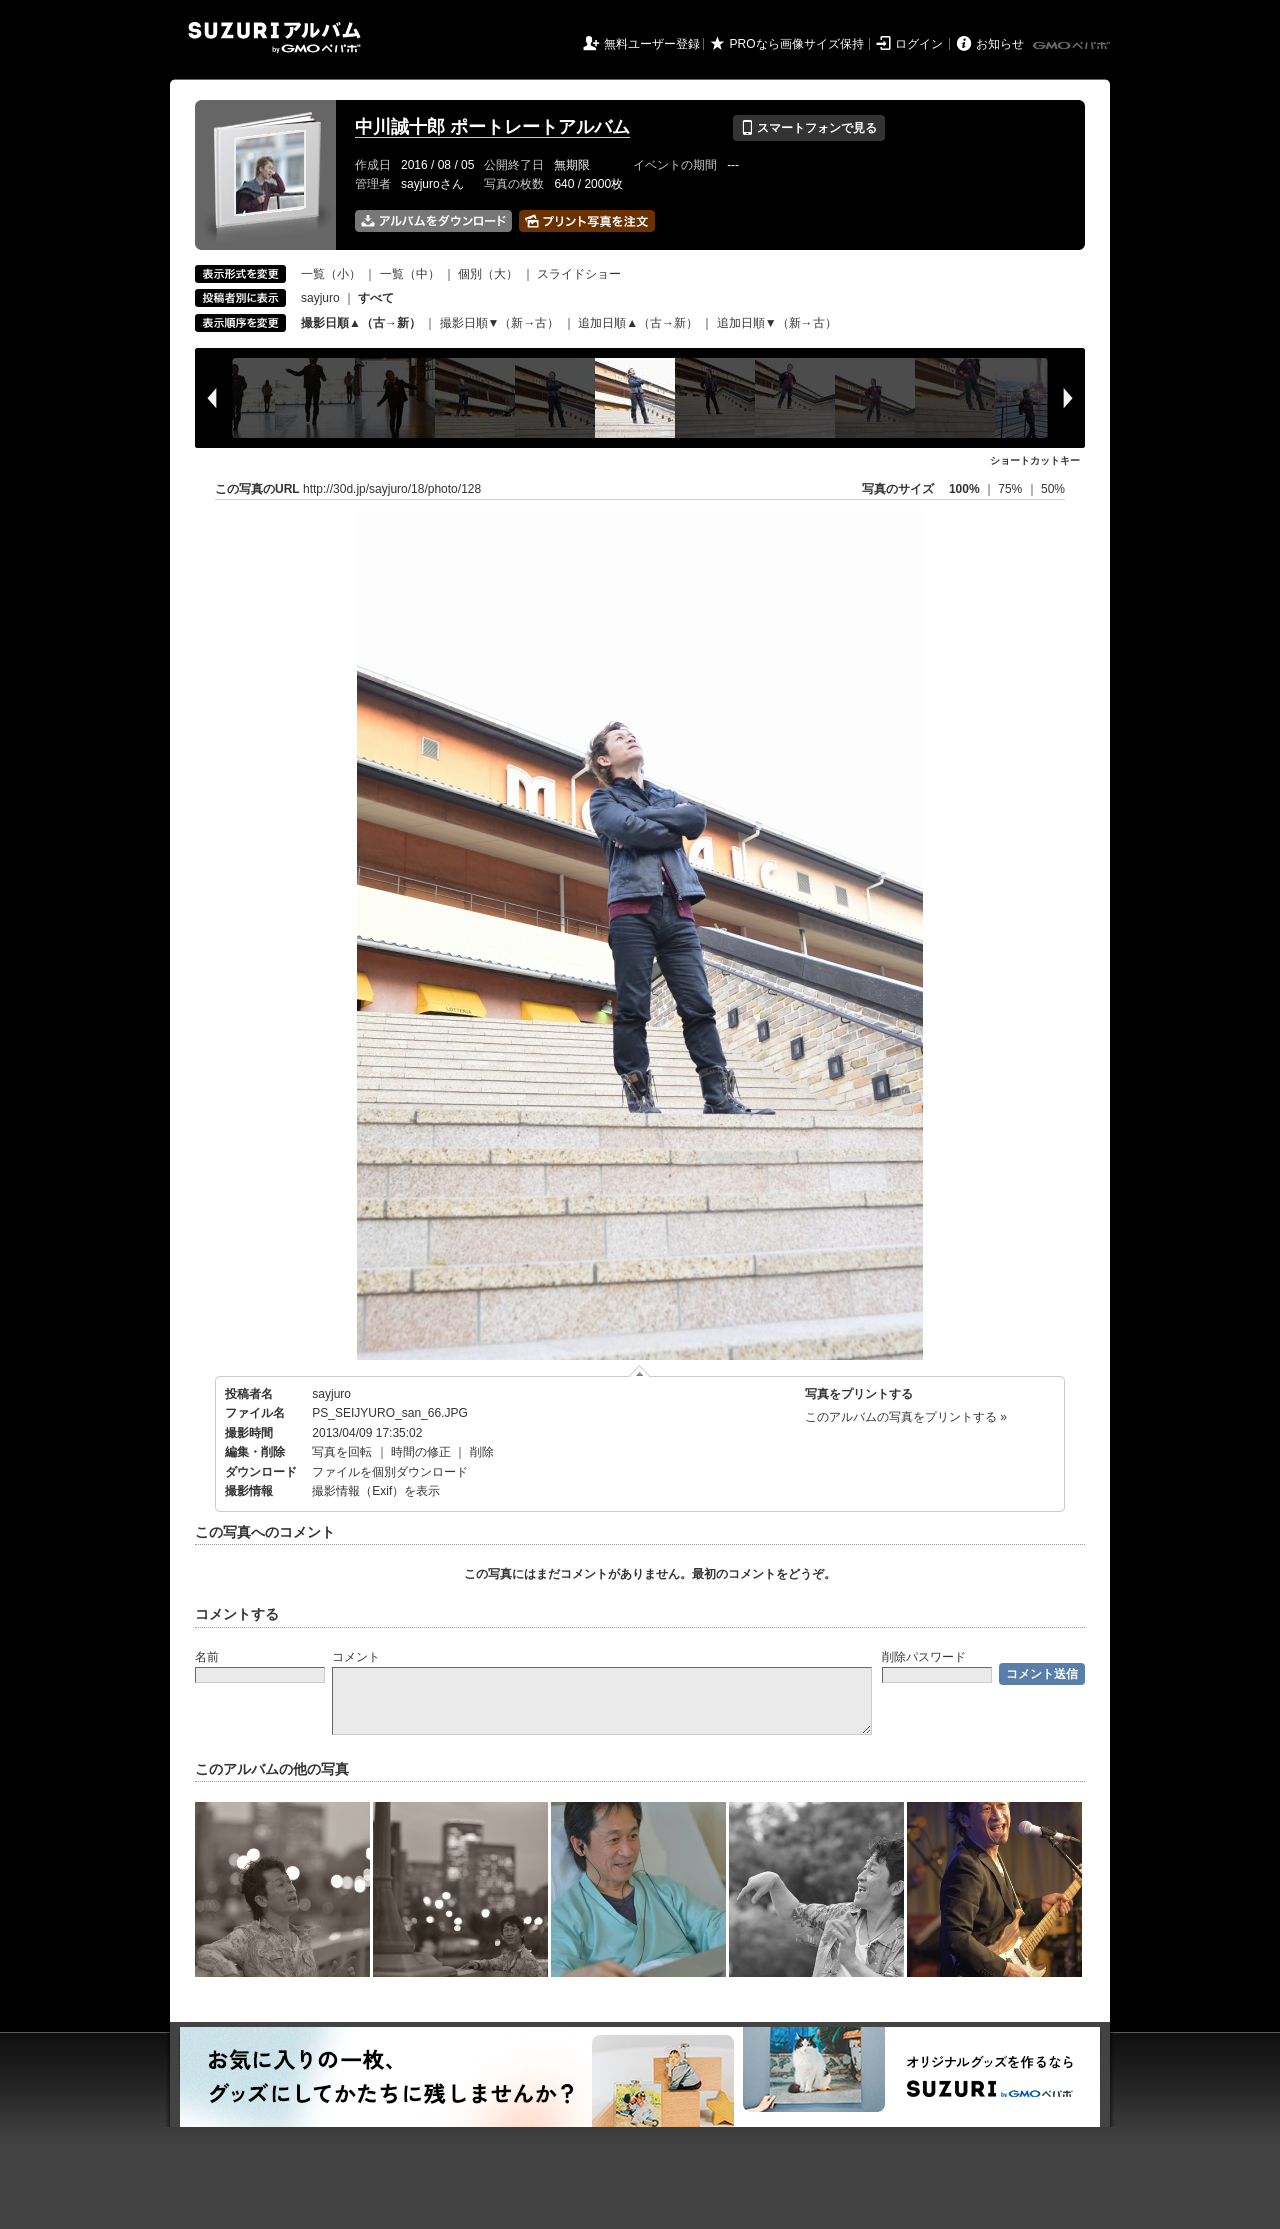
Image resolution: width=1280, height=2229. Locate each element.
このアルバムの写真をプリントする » (906, 1417)
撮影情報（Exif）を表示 (376, 1491)
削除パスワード (924, 1657)
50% (1053, 489)
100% (964, 489)
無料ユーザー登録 (652, 44)
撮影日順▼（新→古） (500, 323)
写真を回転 (342, 1452)
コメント (356, 1657)
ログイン (919, 44)
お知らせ (1000, 44)
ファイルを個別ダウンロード (390, 1472)
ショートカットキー (1035, 460)
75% (1011, 489)
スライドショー (579, 274)
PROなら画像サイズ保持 (797, 44)
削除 (482, 1452)
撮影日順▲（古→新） (361, 323)
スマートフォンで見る (808, 128)
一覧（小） (331, 274)
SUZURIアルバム (274, 37)
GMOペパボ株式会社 (1073, 46)
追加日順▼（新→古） (777, 323)
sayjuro (320, 298)
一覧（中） (410, 274)
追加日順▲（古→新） (638, 323)
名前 (207, 1657)
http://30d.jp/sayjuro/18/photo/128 (392, 489)
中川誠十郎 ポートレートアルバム (492, 127)
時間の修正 (421, 1452)
